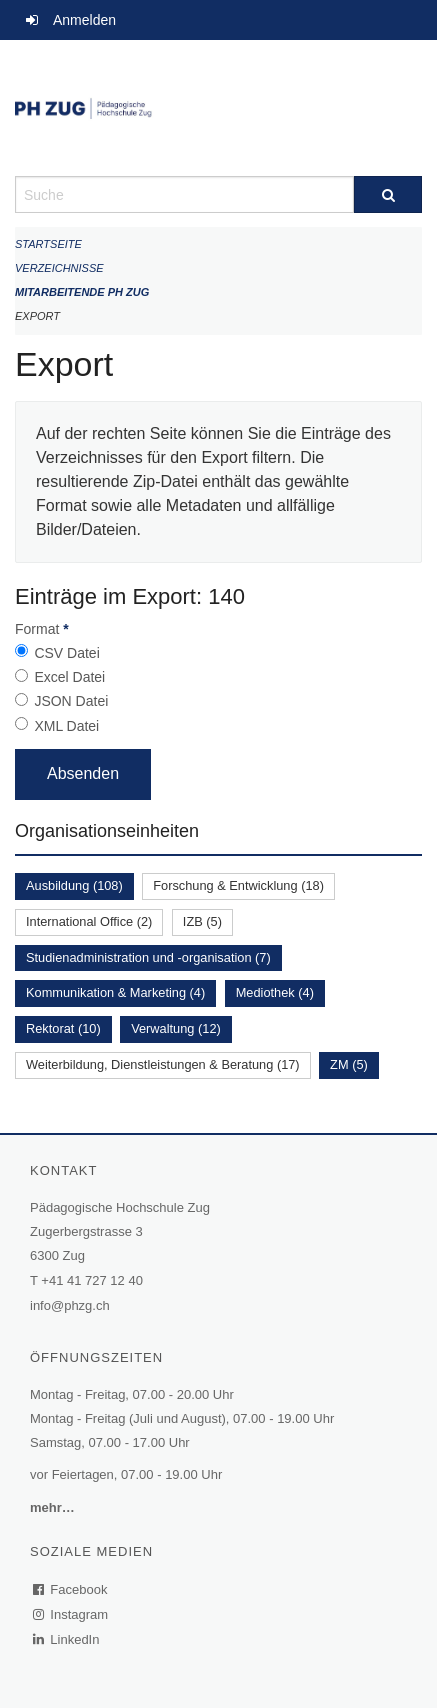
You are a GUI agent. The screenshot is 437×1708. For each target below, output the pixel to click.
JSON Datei (71, 701)
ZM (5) (349, 1064)
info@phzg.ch (70, 1305)
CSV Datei (66, 653)
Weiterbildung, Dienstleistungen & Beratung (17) (163, 1064)
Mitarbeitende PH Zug (82, 292)
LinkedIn (67, 1639)
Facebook (71, 1589)
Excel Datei (69, 677)
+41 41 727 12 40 (92, 1280)
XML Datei (66, 726)
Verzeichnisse (59, 268)
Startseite (48, 244)
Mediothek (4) (275, 992)
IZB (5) (202, 921)
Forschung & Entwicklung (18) (238, 885)
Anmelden (84, 20)
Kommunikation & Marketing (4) (115, 992)
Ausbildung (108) (74, 885)
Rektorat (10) (63, 1028)
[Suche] (388, 194)
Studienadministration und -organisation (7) (148, 957)
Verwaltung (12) (176, 1028)
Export (37, 316)
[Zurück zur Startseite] (218, 108)
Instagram (71, 1614)
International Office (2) (89, 921)
